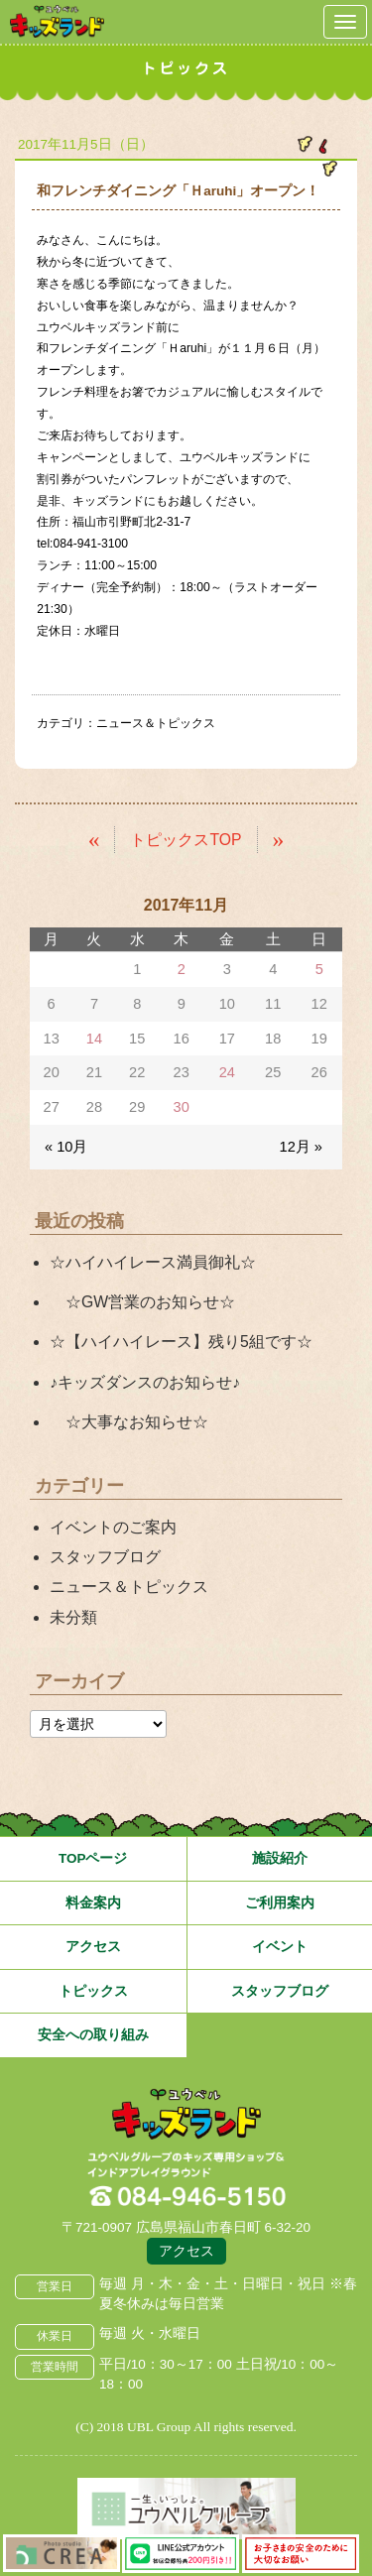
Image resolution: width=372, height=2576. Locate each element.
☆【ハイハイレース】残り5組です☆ (181, 1341)
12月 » (301, 1147)
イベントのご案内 (113, 1527)
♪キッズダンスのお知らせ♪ (145, 1382)
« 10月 (66, 1147)
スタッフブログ (105, 1556)
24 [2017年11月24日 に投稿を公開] (227, 1072)
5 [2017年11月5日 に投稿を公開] (319, 969)
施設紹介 (280, 1858)
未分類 (73, 1617)
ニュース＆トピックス (155, 723)
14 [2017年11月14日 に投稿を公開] (94, 1038)
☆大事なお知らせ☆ (129, 1421)
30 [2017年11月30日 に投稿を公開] (181, 1107)
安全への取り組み (93, 2034)
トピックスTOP (185, 839)
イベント (280, 1946)
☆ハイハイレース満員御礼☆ (153, 1262)
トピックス (93, 1991)
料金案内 (93, 1903)
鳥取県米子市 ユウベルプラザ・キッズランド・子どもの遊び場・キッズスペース (57, 21)
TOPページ (93, 1858)
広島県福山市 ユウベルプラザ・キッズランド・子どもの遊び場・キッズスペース (186, 2115)
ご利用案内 (279, 1903)
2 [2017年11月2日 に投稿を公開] (182, 969)
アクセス (93, 1946)
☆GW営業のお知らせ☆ (142, 1301)
